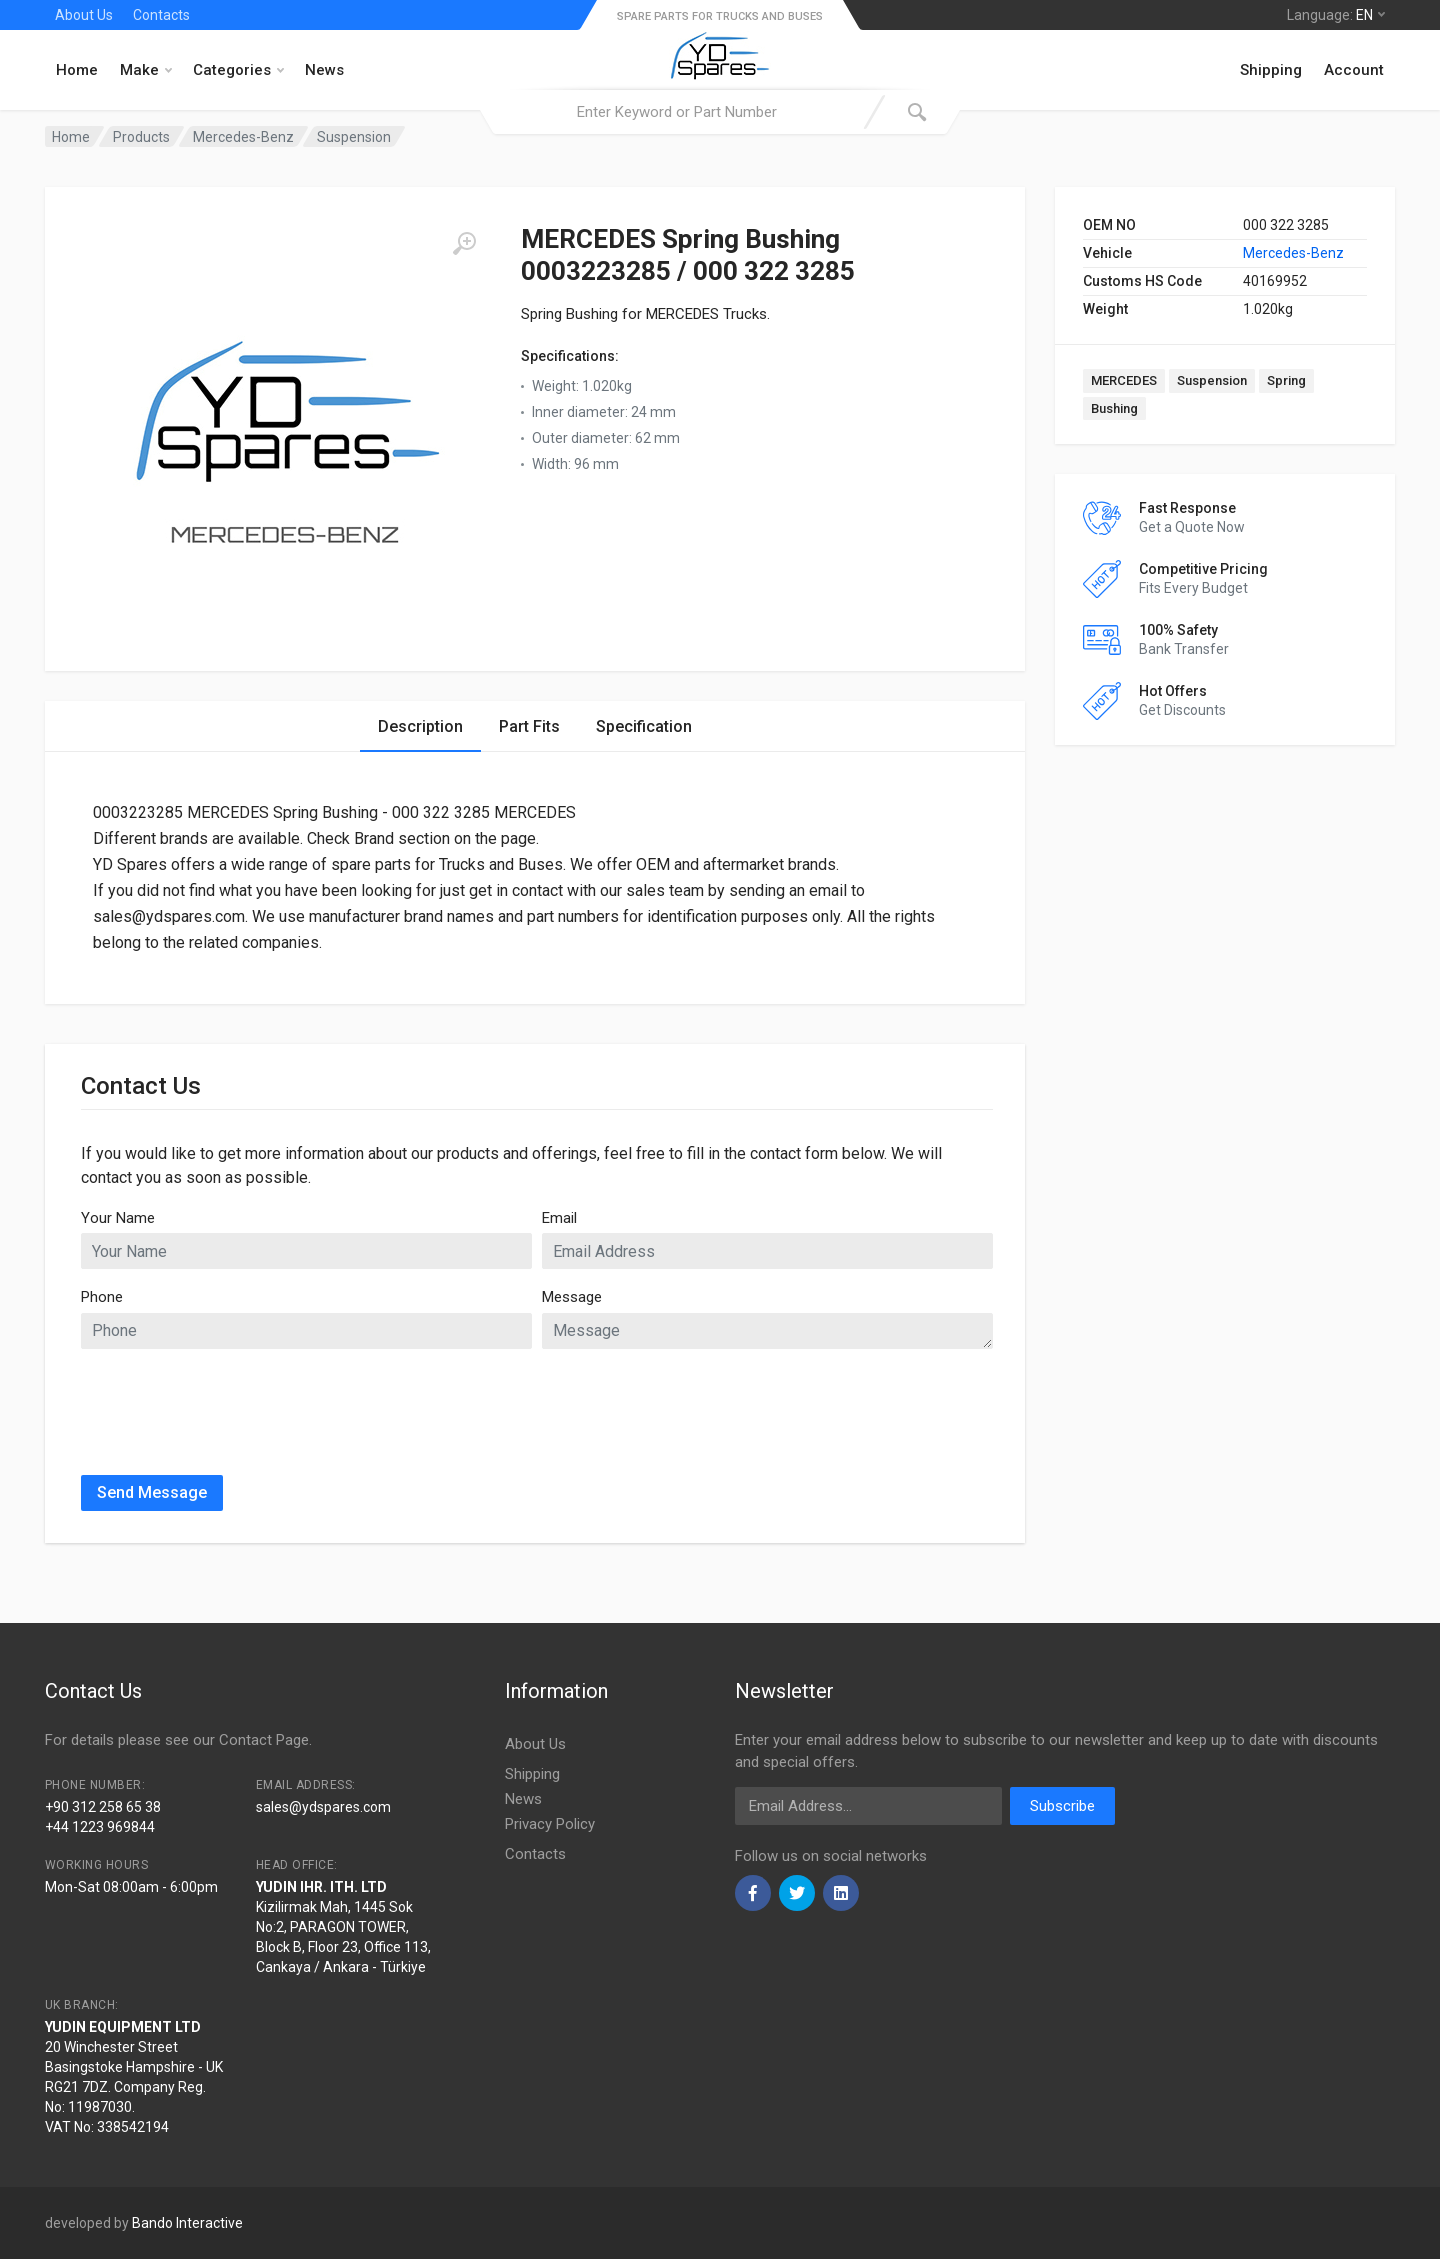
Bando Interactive (187, 2223)
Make (146, 70)
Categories (238, 70)
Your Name (118, 1218)
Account (1354, 70)
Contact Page (264, 1740)
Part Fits (529, 726)
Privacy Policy (550, 1824)
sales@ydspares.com (323, 1807)
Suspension (1212, 380)
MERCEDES (1124, 380)
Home (77, 70)
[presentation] (233, 1404)
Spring (1286, 380)
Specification (644, 726)
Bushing (1114, 408)
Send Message (152, 1492)
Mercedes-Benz (1293, 253)
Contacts (161, 15)
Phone (102, 1297)
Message (572, 1297)
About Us (84, 15)
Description (420, 726)
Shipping (1271, 70)
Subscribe (1062, 1806)
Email (559, 1218)
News (324, 70)
